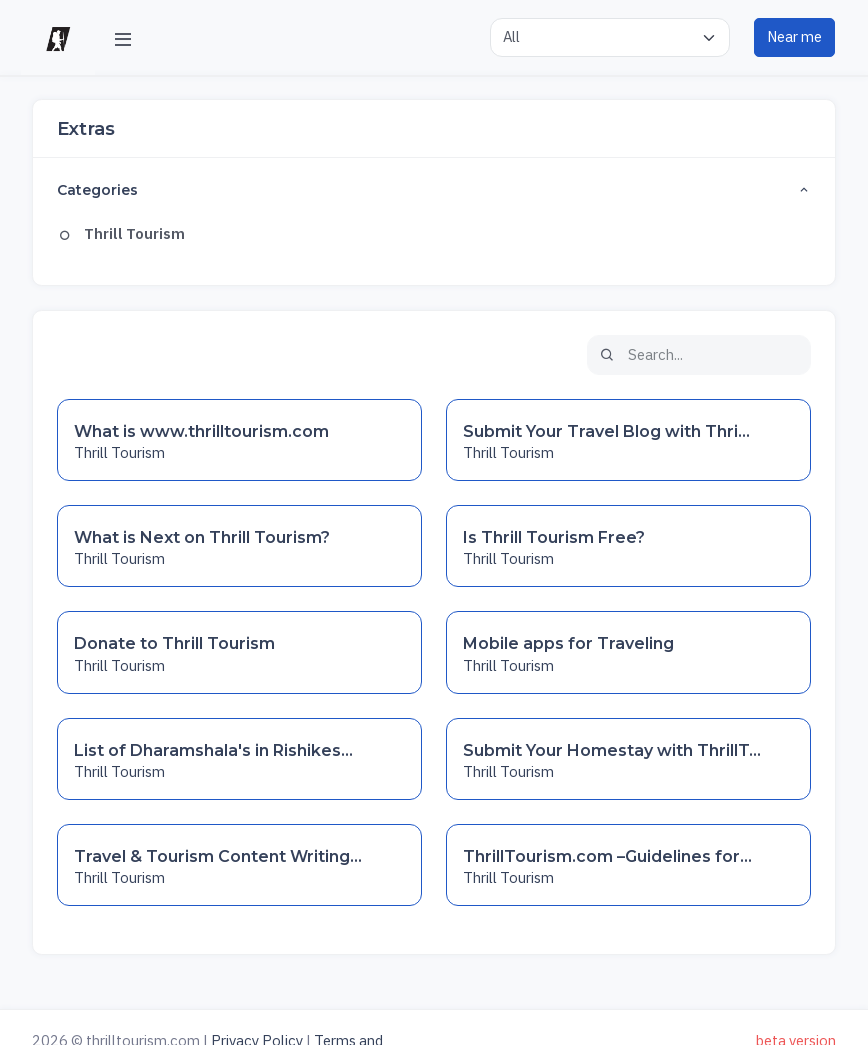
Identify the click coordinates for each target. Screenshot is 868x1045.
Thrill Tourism (121, 233)
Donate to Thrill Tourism (174, 643)
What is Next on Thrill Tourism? (202, 537)
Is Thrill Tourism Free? (554, 537)
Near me (794, 36)
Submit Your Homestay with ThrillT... (612, 750)
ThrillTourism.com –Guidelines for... (607, 856)
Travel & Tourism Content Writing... (218, 856)
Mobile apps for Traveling (568, 643)
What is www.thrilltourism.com (201, 431)
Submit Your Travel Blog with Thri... (606, 431)
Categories (433, 190)
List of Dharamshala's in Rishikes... (213, 750)
